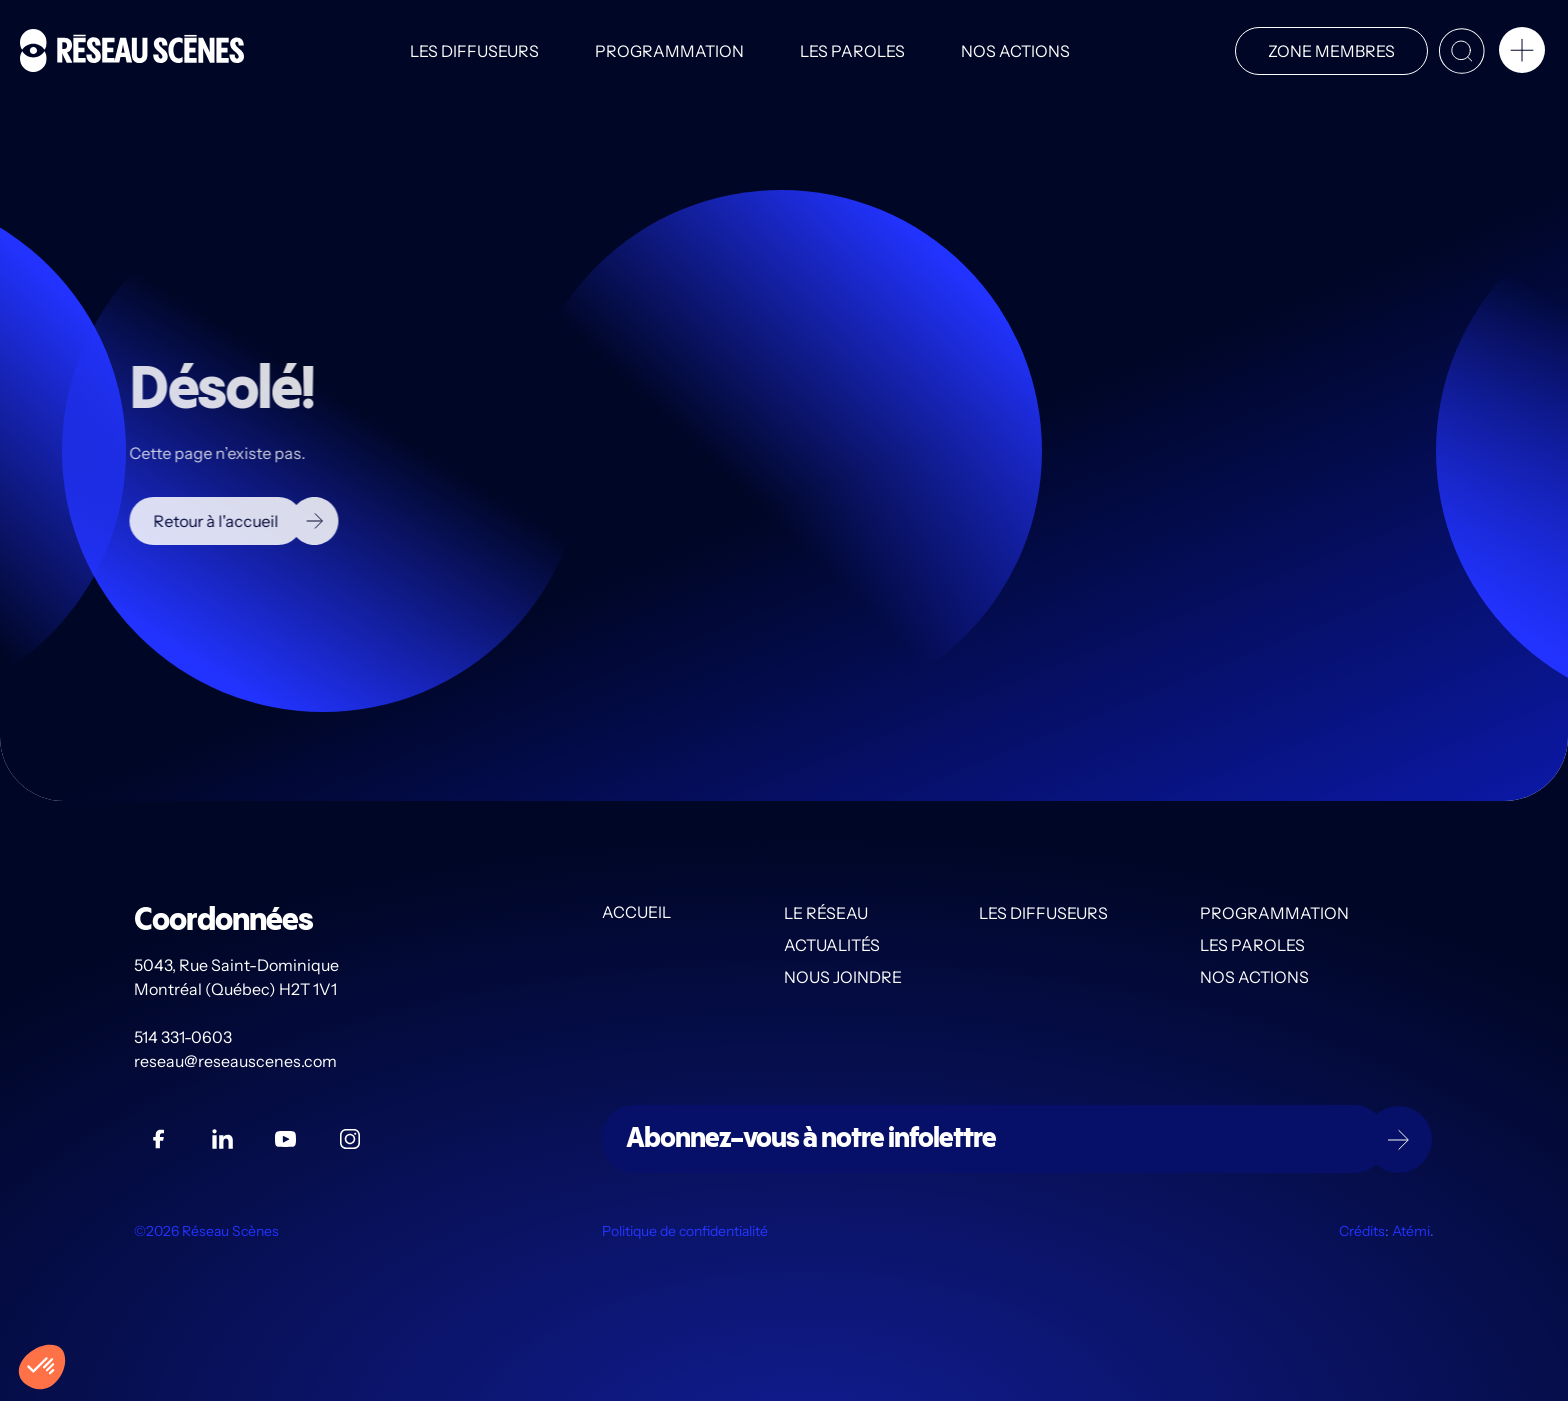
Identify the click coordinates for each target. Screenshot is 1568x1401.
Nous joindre (843, 977)
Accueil (636, 913)
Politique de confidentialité (685, 1231)
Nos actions (1015, 51)
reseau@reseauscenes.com (237, 1061)
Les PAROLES (852, 51)
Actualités (832, 945)
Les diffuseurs (474, 51)
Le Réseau (826, 913)
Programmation (669, 51)
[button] (1522, 54)
